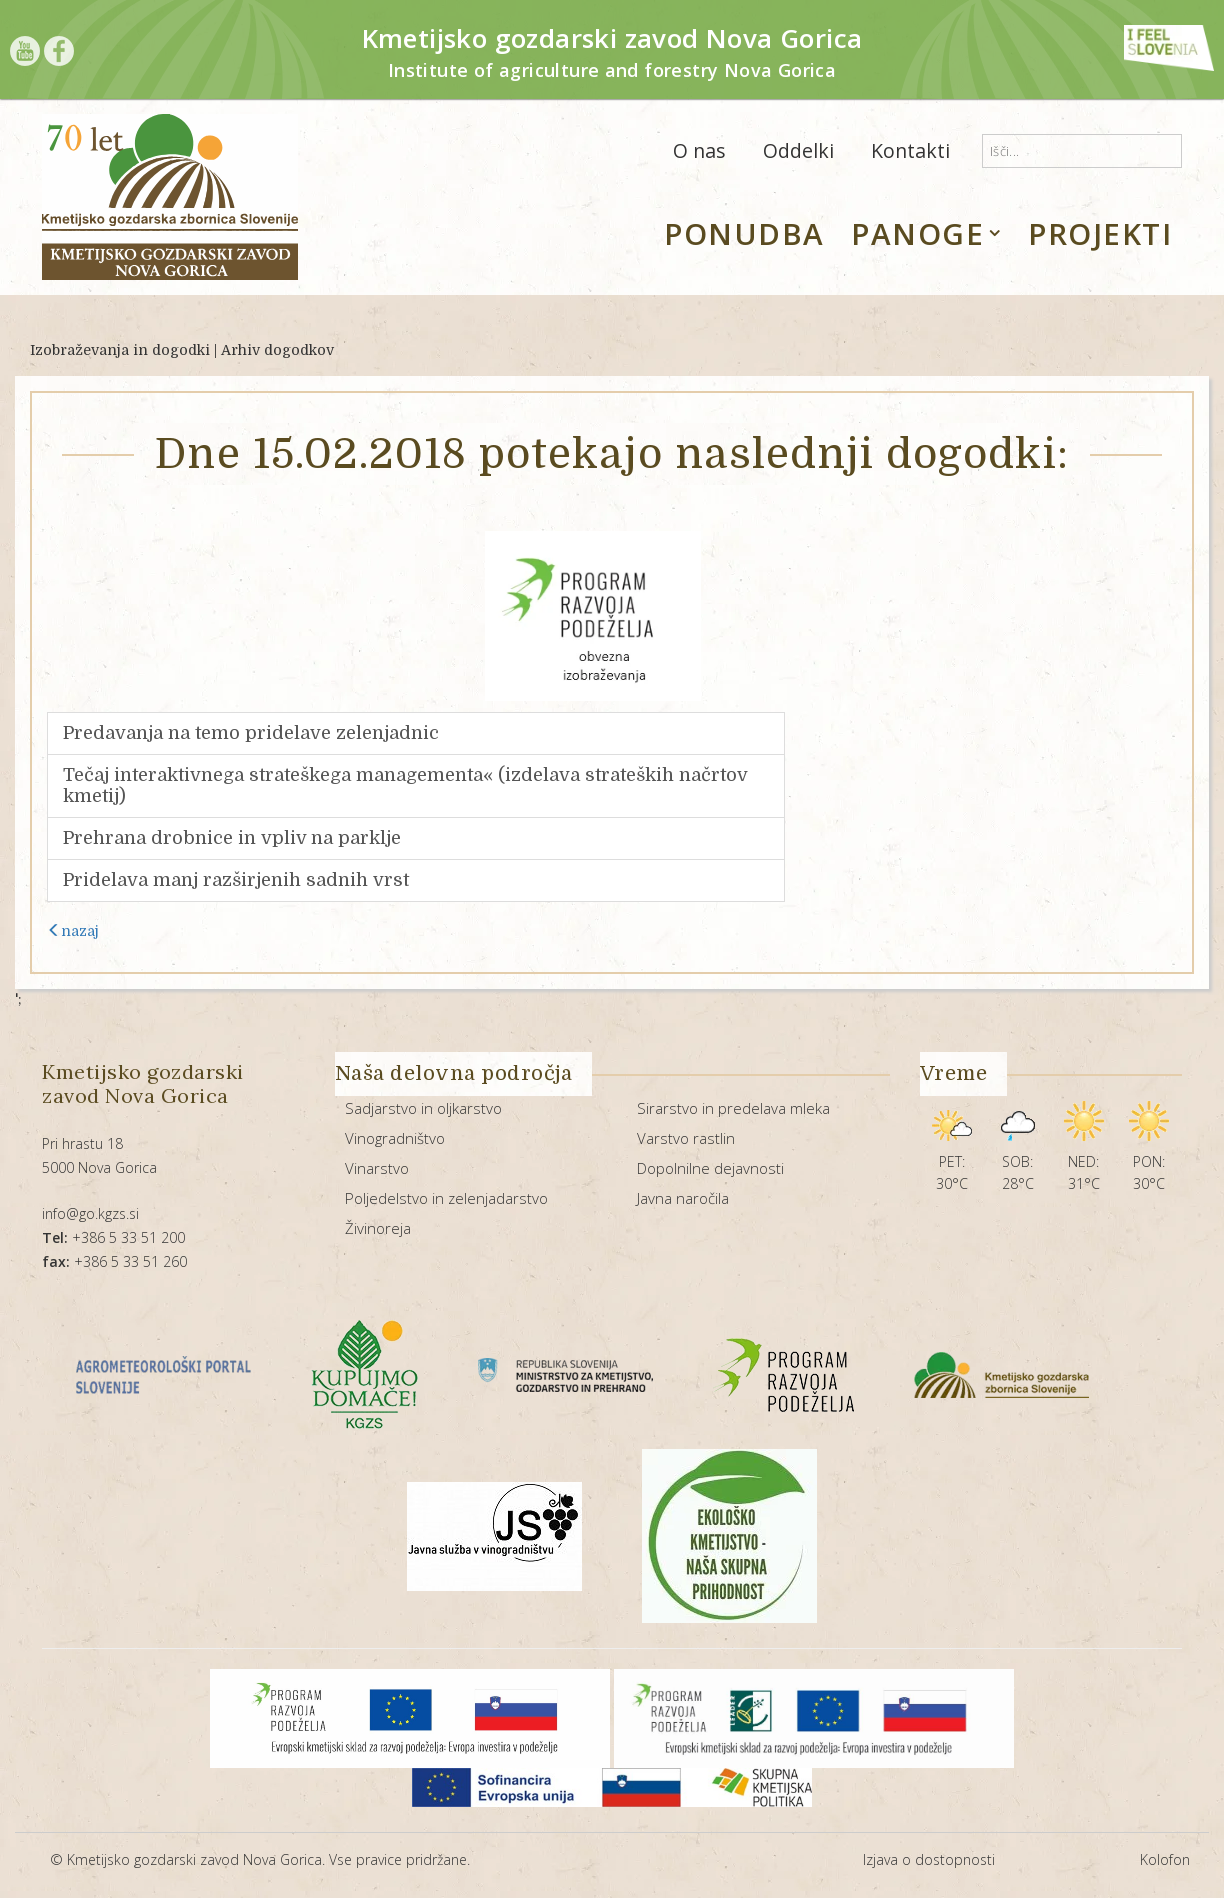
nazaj (73, 931)
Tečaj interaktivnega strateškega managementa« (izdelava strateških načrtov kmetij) (405, 785)
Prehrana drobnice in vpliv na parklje (232, 838)
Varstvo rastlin (686, 1138)
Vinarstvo (377, 1168)
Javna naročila (683, 1198)
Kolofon (1165, 1859)
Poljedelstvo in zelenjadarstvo (446, 1198)
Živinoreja (378, 1228)
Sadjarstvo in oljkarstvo (423, 1108)
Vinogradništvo (395, 1138)
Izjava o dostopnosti (929, 1859)
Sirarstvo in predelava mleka (733, 1108)
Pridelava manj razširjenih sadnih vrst (236, 880)
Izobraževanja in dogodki (120, 350)
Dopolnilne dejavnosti (710, 1168)
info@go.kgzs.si (90, 1213)
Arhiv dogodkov (277, 350)
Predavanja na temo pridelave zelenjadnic (251, 733)
